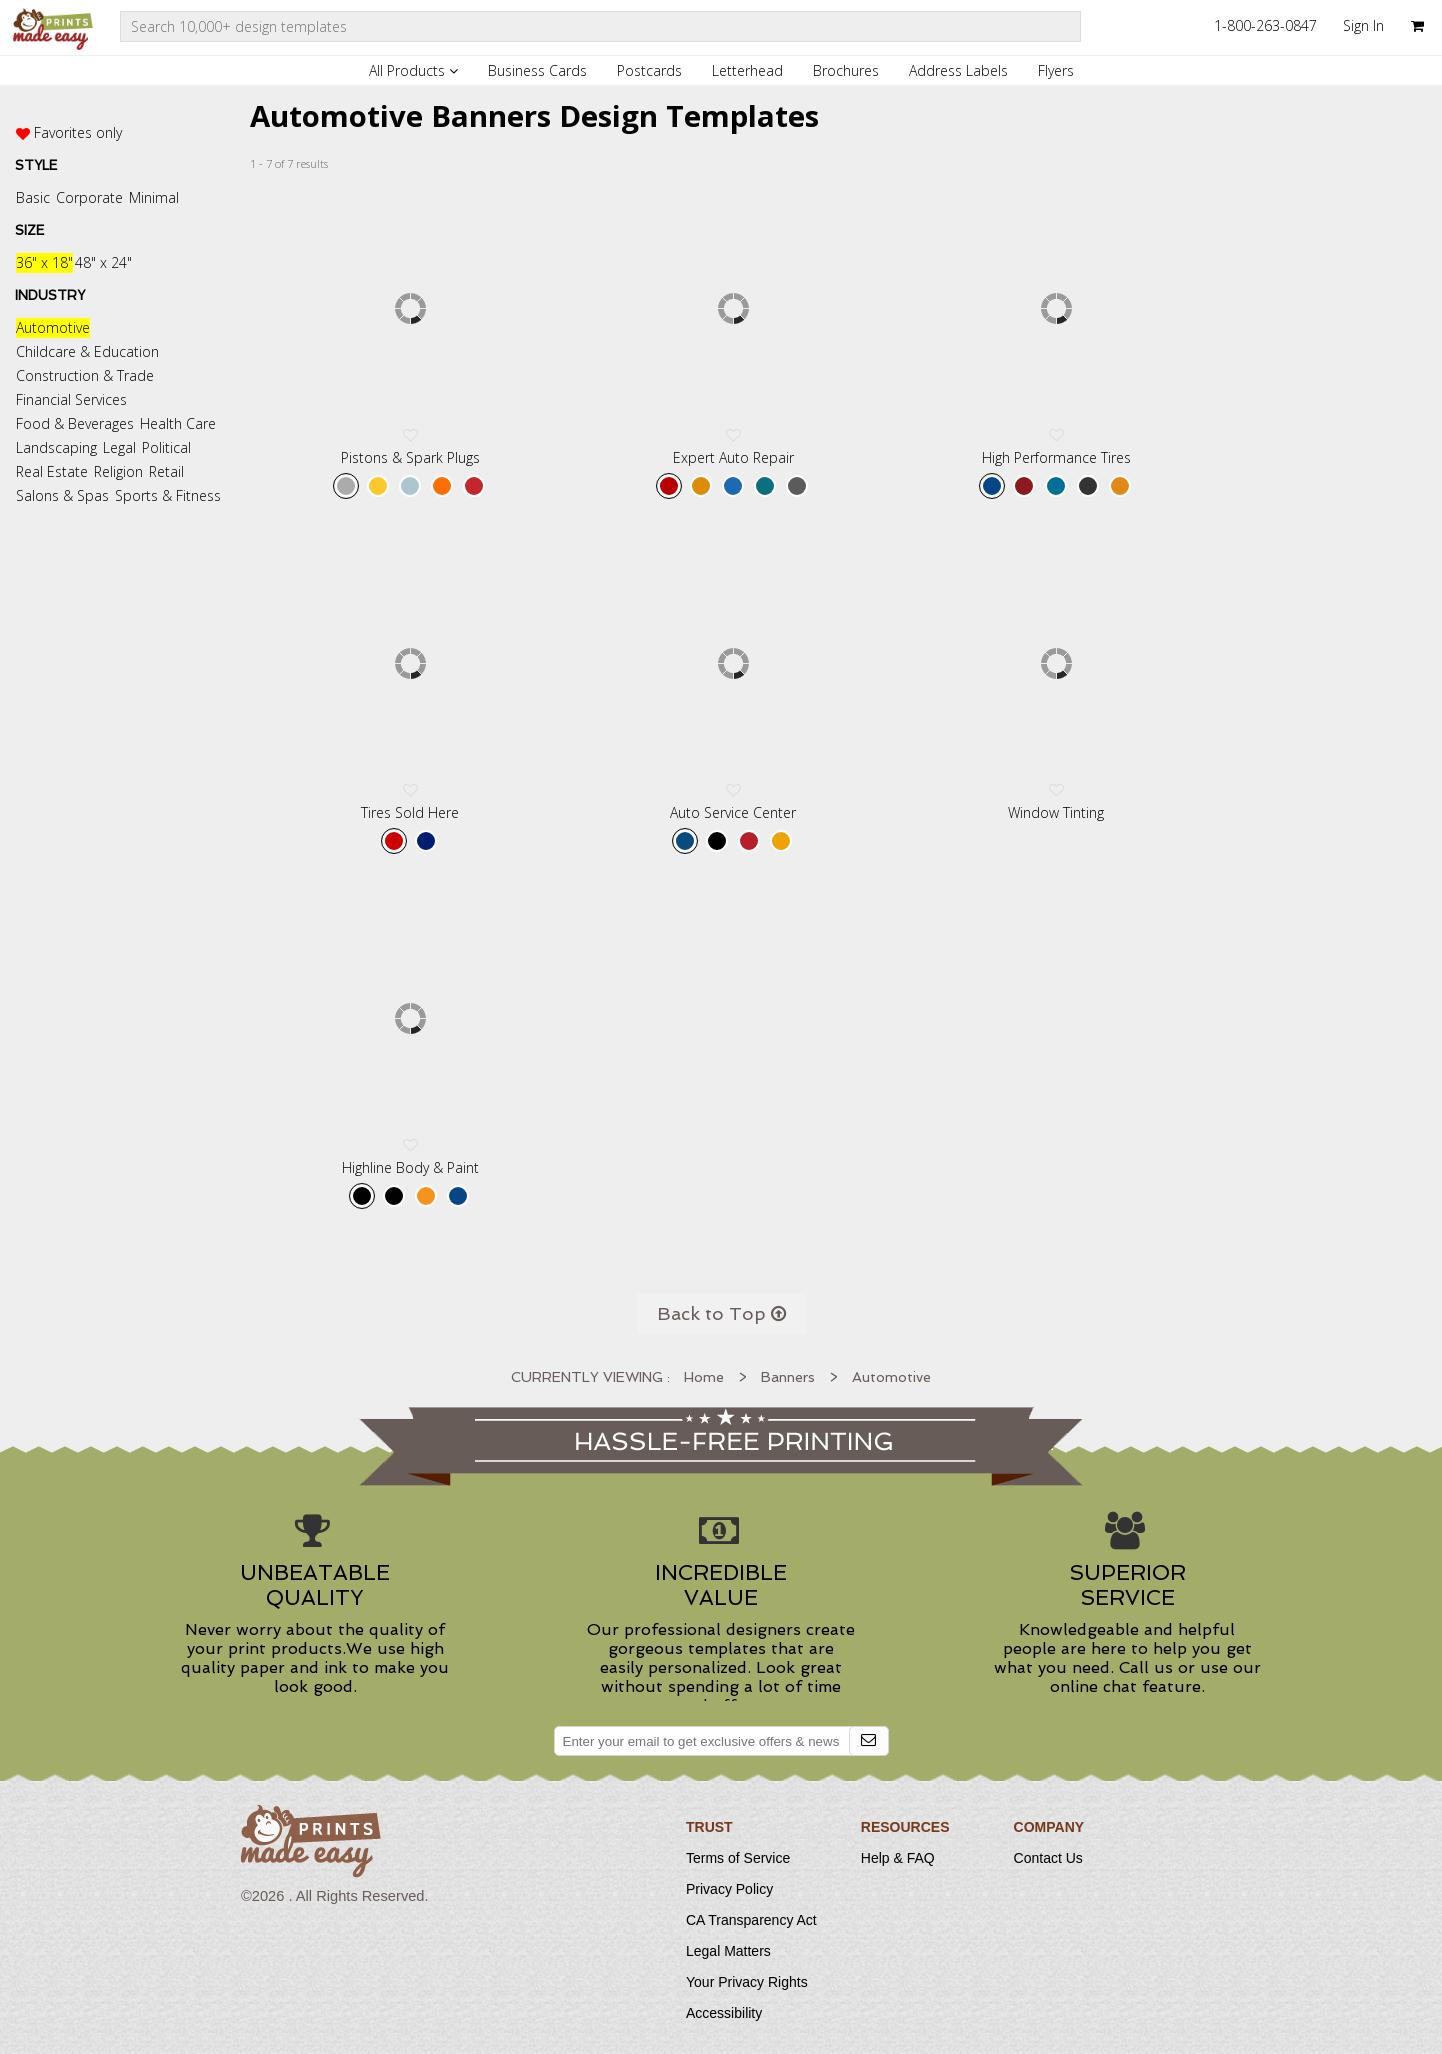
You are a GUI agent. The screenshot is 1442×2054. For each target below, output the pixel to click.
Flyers (1056, 70)
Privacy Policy (729, 1889)
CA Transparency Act (751, 1920)
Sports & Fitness (168, 495)
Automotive (53, 327)
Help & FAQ (898, 1858)
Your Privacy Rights (747, 1982)
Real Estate (52, 471)
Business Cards (537, 70)
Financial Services (71, 399)
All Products (413, 70)
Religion (118, 471)
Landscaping (56, 447)
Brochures (846, 70)
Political (166, 447)
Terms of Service (738, 1858)
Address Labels (958, 70)
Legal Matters (728, 1951)
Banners (788, 1377)
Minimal (154, 197)
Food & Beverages (75, 423)
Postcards (649, 70)
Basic (33, 197)
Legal (119, 447)
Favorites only (78, 132)
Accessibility (724, 2013)
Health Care (178, 423)
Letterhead (747, 70)
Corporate (89, 197)
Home (704, 1377)
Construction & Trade (85, 375)
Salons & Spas (62, 495)
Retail (166, 471)
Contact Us (1048, 1858)
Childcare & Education (87, 351)
